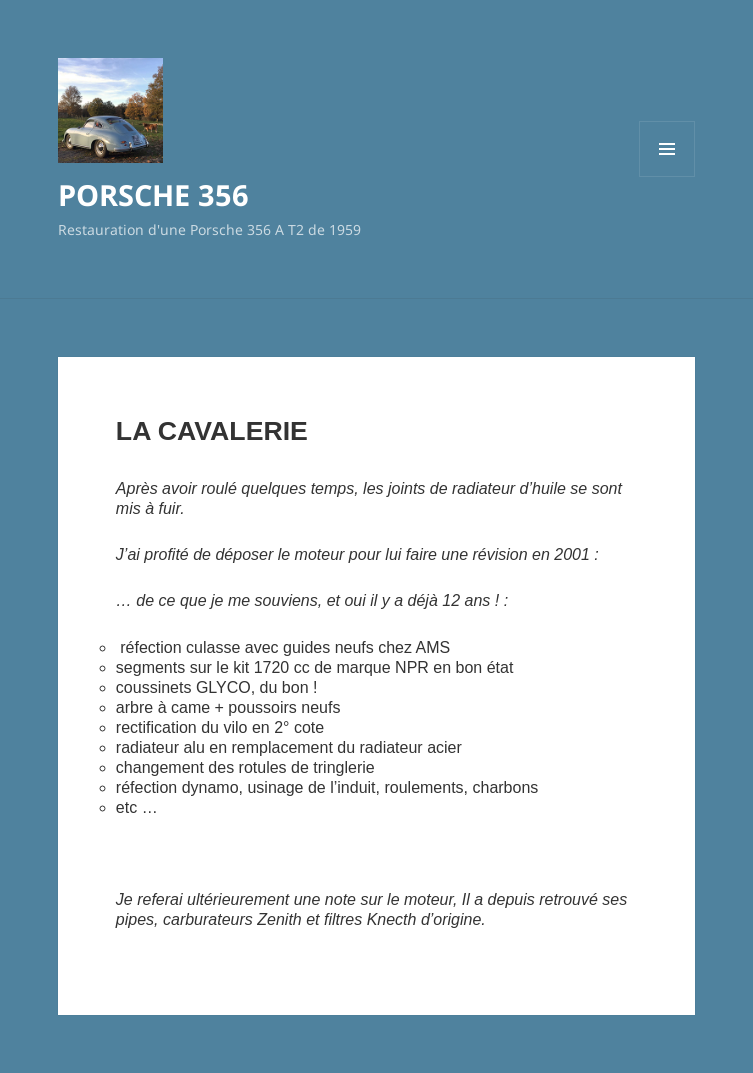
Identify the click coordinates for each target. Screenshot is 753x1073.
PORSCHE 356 (153, 194)
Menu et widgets (667, 176)
